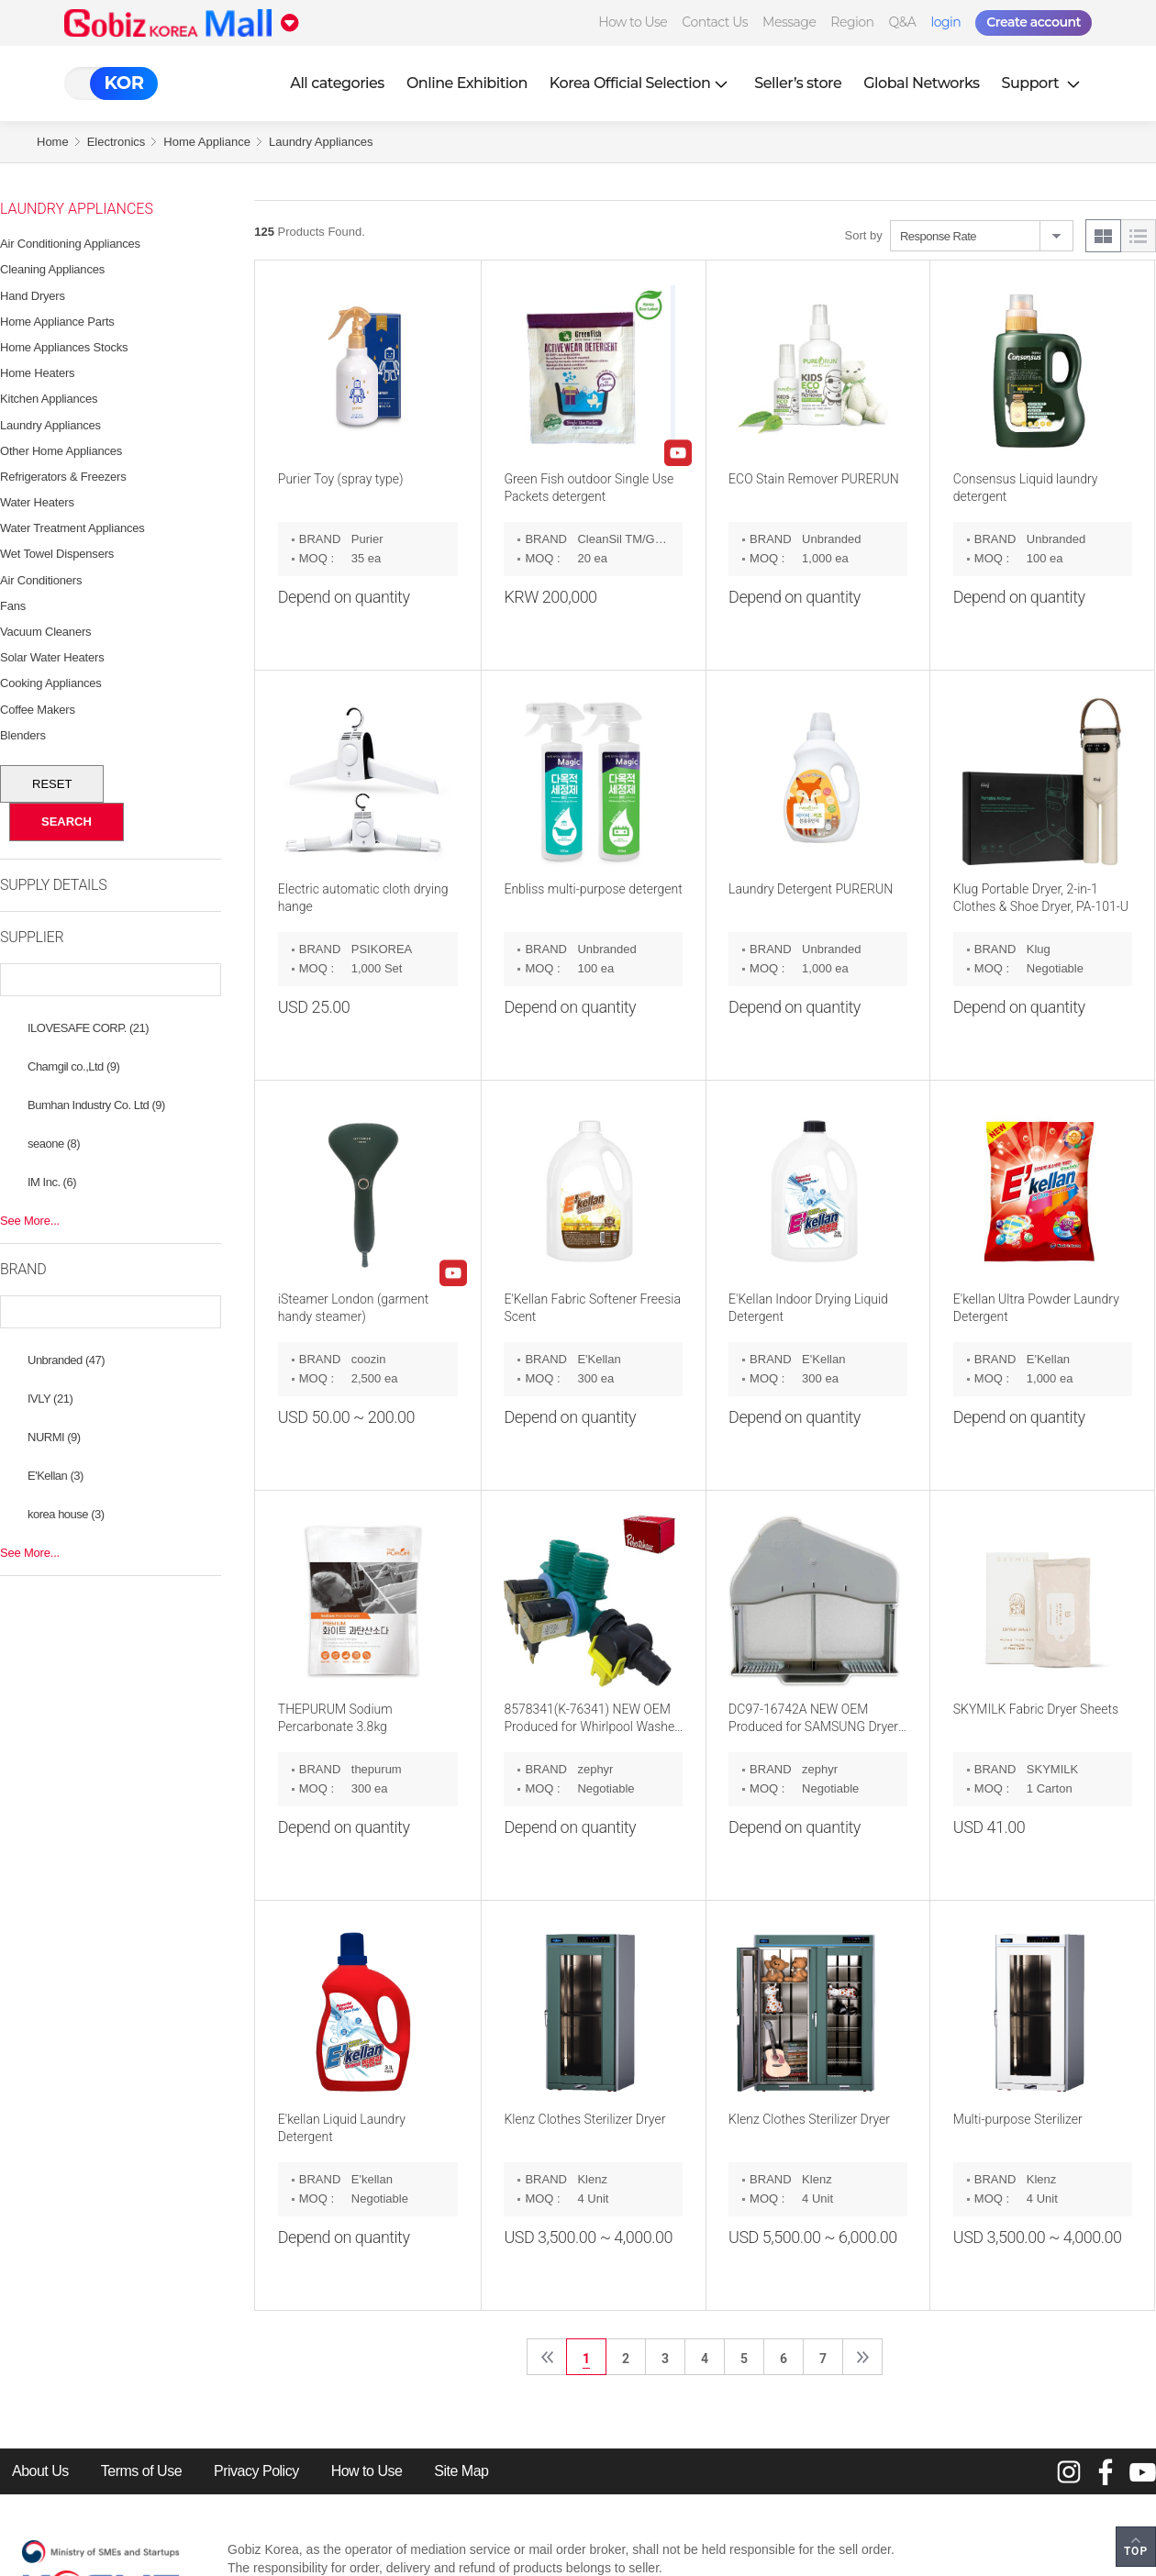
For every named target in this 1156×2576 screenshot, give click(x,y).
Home (53, 142)
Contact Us (715, 22)
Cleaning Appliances (52, 269)
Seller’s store (797, 83)
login (945, 22)
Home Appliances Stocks (64, 347)
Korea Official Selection (641, 83)
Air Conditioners (41, 580)
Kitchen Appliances (48, 398)
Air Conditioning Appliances (70, 243)
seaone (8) (54, 1143)
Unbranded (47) (66, 1360)
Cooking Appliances (51, 683)
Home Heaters (37, 373)
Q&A (903, 22)
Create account (1033, 22)
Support (1043, 83)
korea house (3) (66, 1514)
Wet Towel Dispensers (57, 554)
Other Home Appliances (61, 451)
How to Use (632, 22)
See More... (30, 1220)
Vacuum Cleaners (45, 631)
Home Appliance (206, 142)
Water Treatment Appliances (72, 528)
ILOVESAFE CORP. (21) (88, 1028)
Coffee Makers (37, 709)
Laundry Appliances (320, 142)
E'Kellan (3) (55, 1475)
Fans (13, 606)
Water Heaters (37, 502)
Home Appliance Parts (57, 321)
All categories (337, 83)
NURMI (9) (54, 1437)
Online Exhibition (467, 83)
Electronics (116, 142)
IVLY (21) (50, 1398)
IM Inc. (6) (52, 1182)
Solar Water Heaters (52, 657)
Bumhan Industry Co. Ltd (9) (96, 1105)
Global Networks (921, 83)
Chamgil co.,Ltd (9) (73, 1066)
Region (851, 22)
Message (789, 22)
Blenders (23, 735)
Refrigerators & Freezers (63, 476)
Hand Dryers (32, 296)
